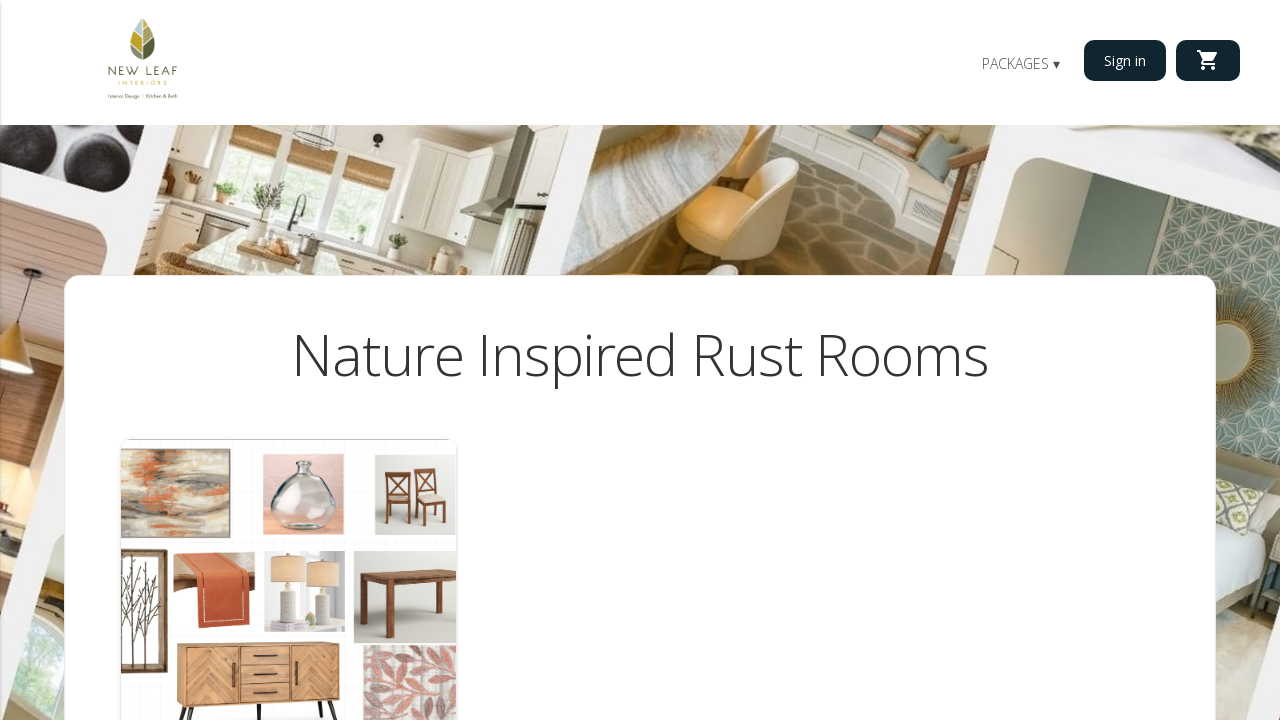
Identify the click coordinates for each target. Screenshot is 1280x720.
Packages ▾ (1021, 63)
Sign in (1125, 60)
